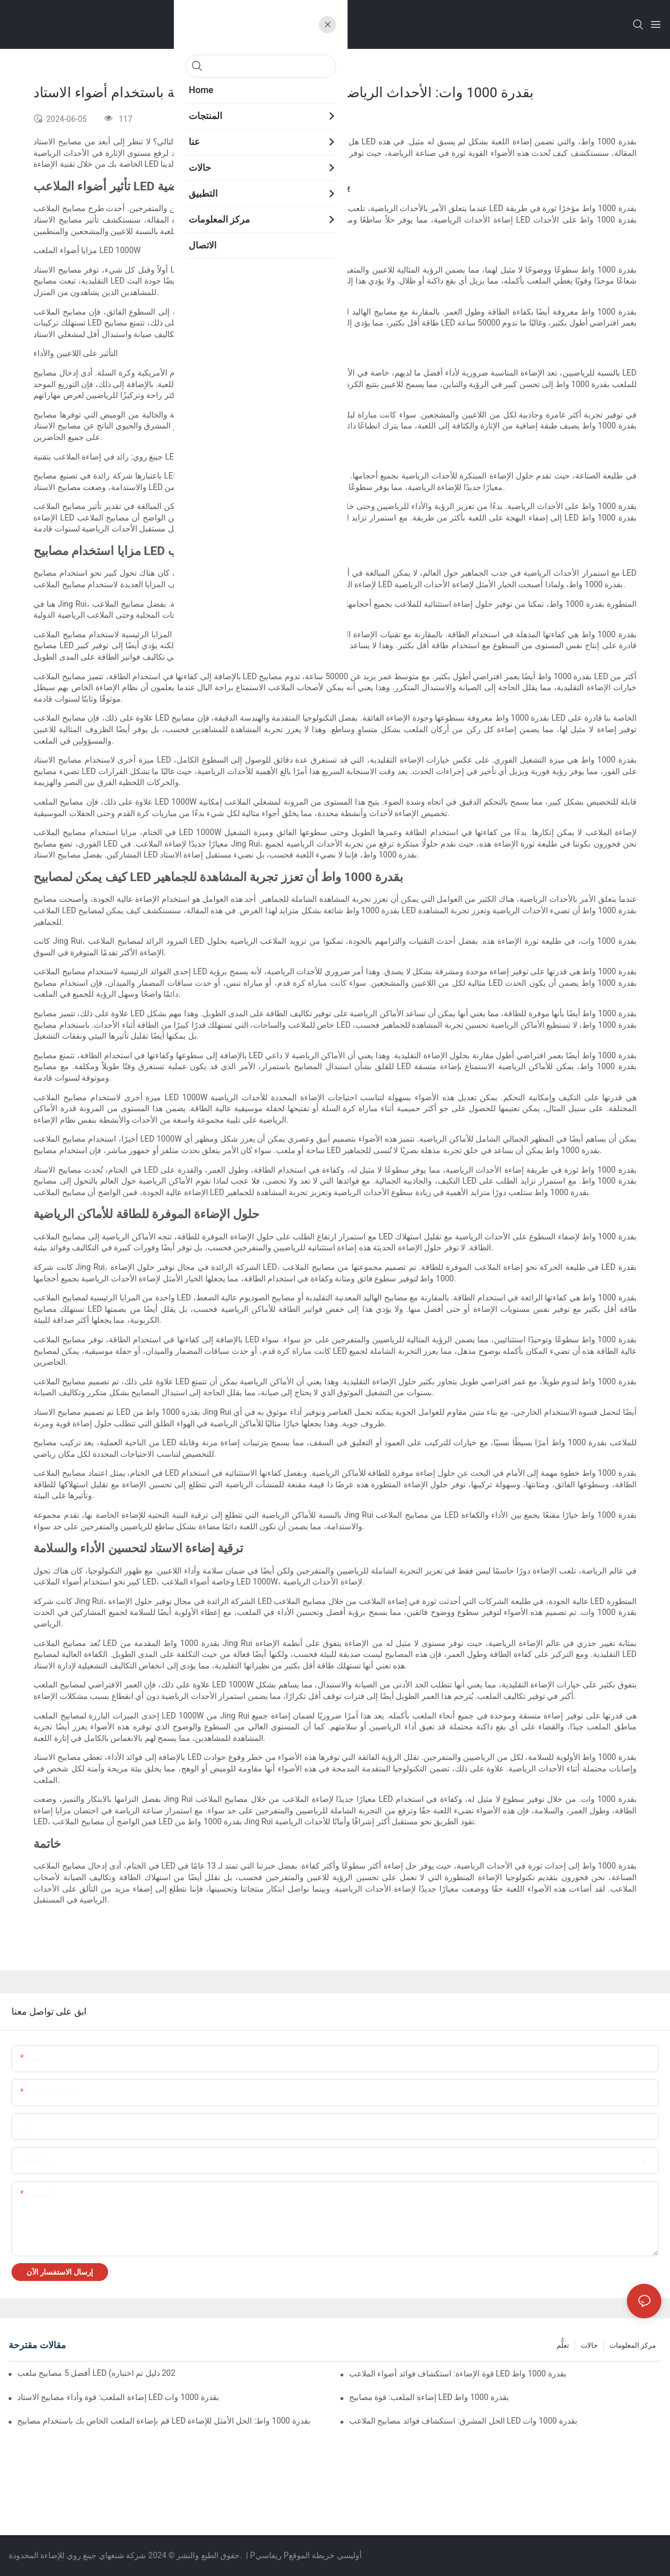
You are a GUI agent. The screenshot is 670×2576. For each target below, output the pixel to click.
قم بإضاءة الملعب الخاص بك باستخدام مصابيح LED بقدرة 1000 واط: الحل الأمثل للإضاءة (164, 2420)
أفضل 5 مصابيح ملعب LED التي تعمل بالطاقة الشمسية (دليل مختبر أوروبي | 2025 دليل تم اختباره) (96, 2373)
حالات (589, 2345)
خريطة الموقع (312, 2555)
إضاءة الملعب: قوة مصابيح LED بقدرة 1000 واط (429, 2397)
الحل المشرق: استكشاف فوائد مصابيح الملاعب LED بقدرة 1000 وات (463, 2420)
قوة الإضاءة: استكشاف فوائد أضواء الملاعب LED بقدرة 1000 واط (457, 2373)
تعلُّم (563, 2345)
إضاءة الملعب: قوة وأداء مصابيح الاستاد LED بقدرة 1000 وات (118, 2397)
